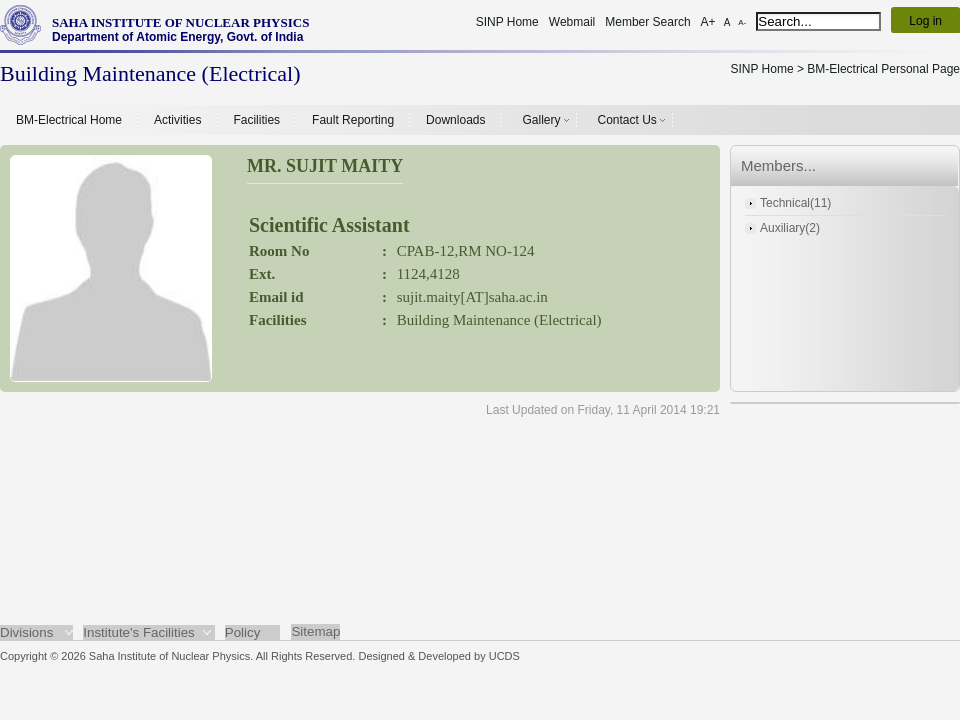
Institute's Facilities (138, 632)
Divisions (26, 632)
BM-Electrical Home (69, 120)
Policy (243, 632)
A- (742, 22)
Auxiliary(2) (790, 228)
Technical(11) (795, 203)
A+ (708, 22)
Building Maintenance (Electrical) (499, 320)
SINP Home (507, 22)
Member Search (647, 22)
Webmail (572, 22)
